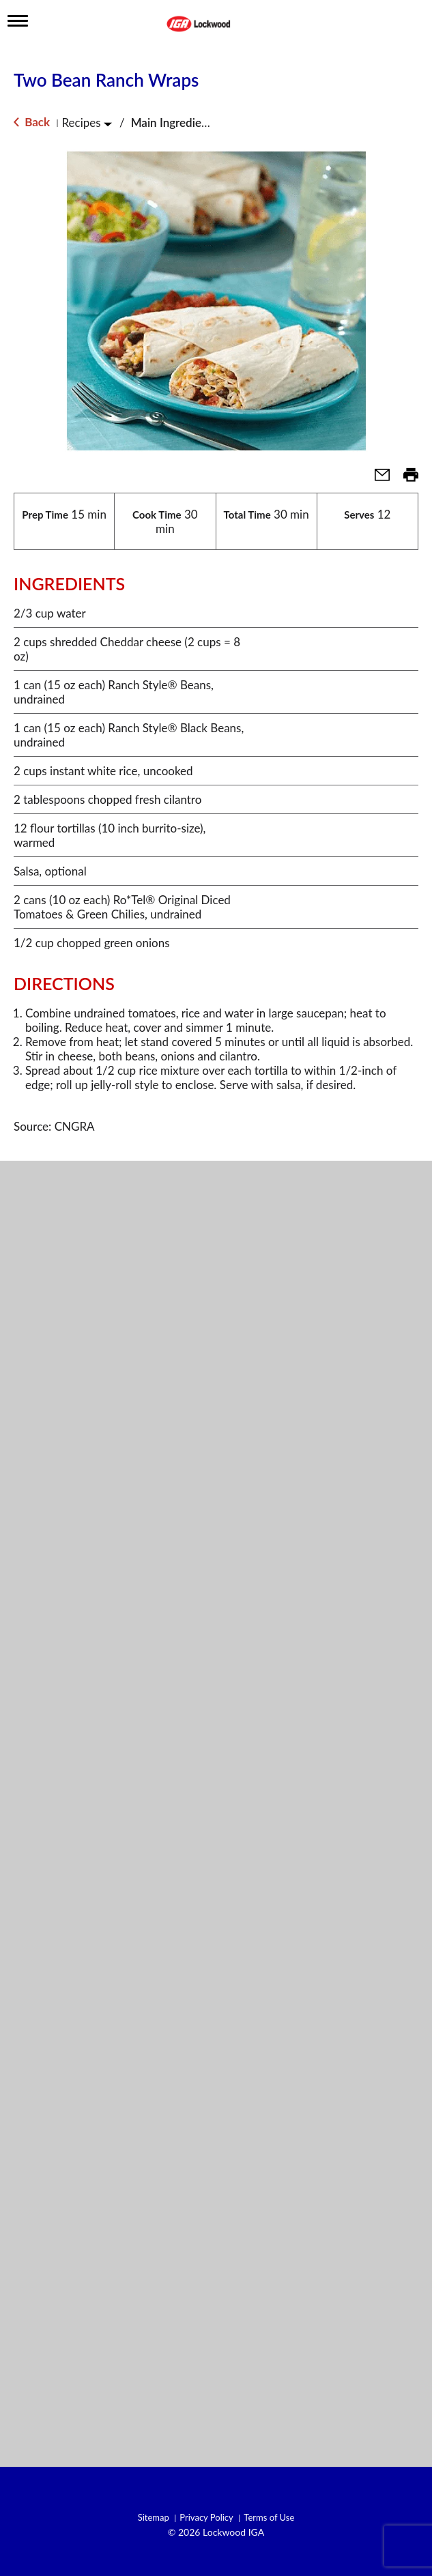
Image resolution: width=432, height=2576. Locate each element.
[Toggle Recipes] (108, 124)
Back (32, 122)
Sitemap (153, 2518)
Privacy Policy (206, 2518)
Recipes (80, 122)
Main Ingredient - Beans (192, 122)
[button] (377, 479)
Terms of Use (269, 2518)
